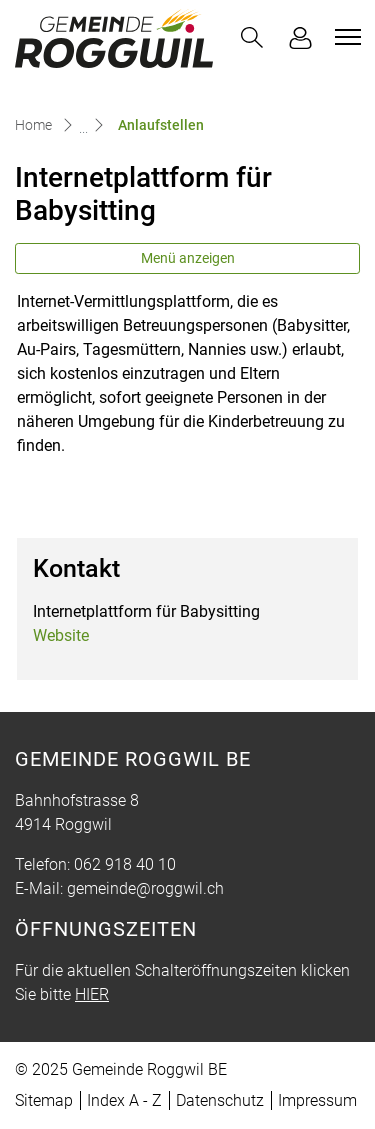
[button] (252, 37)
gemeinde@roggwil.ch (145, 888)
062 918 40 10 (125, 864)
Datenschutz (220, 1100)
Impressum (317, 1100)
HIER (92, 994)
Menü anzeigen (188, 258)
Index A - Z (124, 1100)
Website (61, 635)
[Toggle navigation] (345, 37)
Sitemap (44, 1100)
